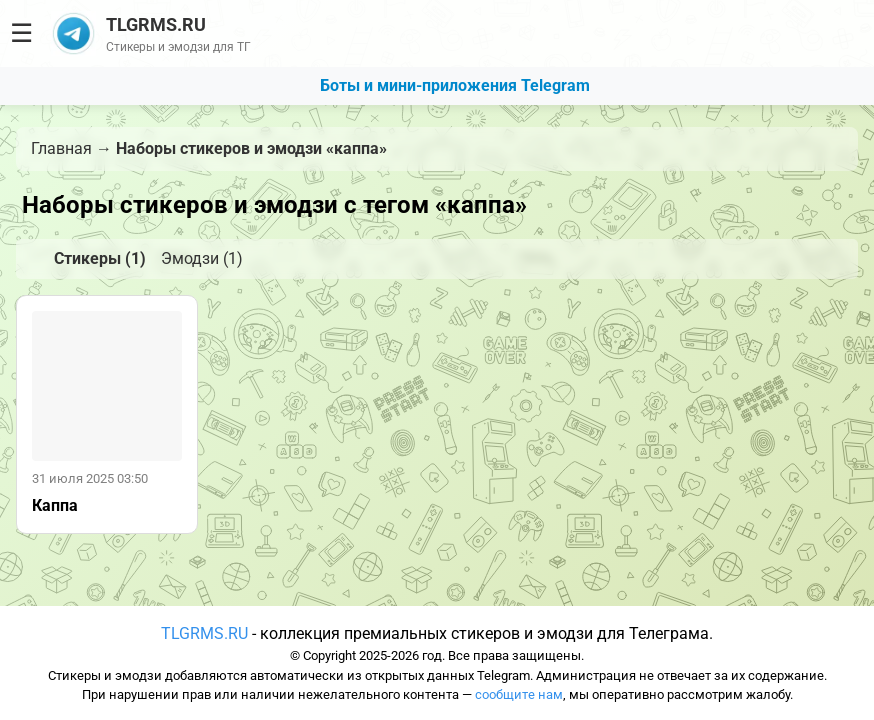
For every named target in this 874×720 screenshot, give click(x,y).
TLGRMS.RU (204, 633)
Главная (61, 148)
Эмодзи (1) (202, 258)
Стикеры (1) (100, 258)
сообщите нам (519, 694)
